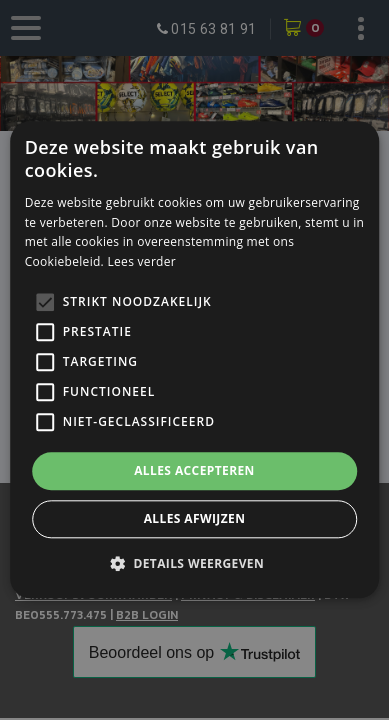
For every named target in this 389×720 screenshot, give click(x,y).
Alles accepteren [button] (194, 470)
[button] (194, 564)
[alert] (194, 360)
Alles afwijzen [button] (195, 519)
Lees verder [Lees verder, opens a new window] (141, 261)
